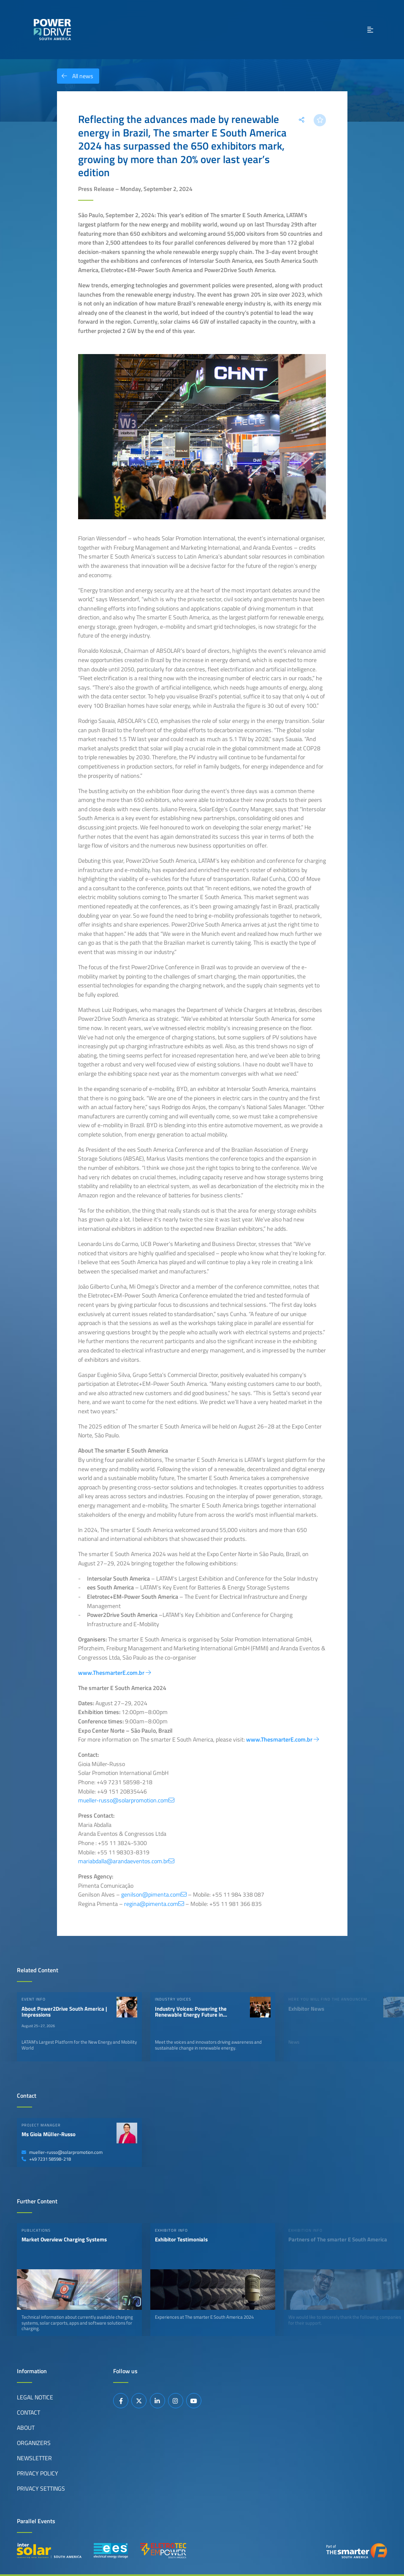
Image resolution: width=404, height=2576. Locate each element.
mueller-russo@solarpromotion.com (62, 2152)
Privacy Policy (37, 2473)
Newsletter (34, 2458)
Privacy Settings (41, 2488)
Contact (28, 2412)
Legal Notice (35, 2397)
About (26, 2427)
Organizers (34, 2443)
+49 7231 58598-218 (46, 2159)
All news (75, 76)
